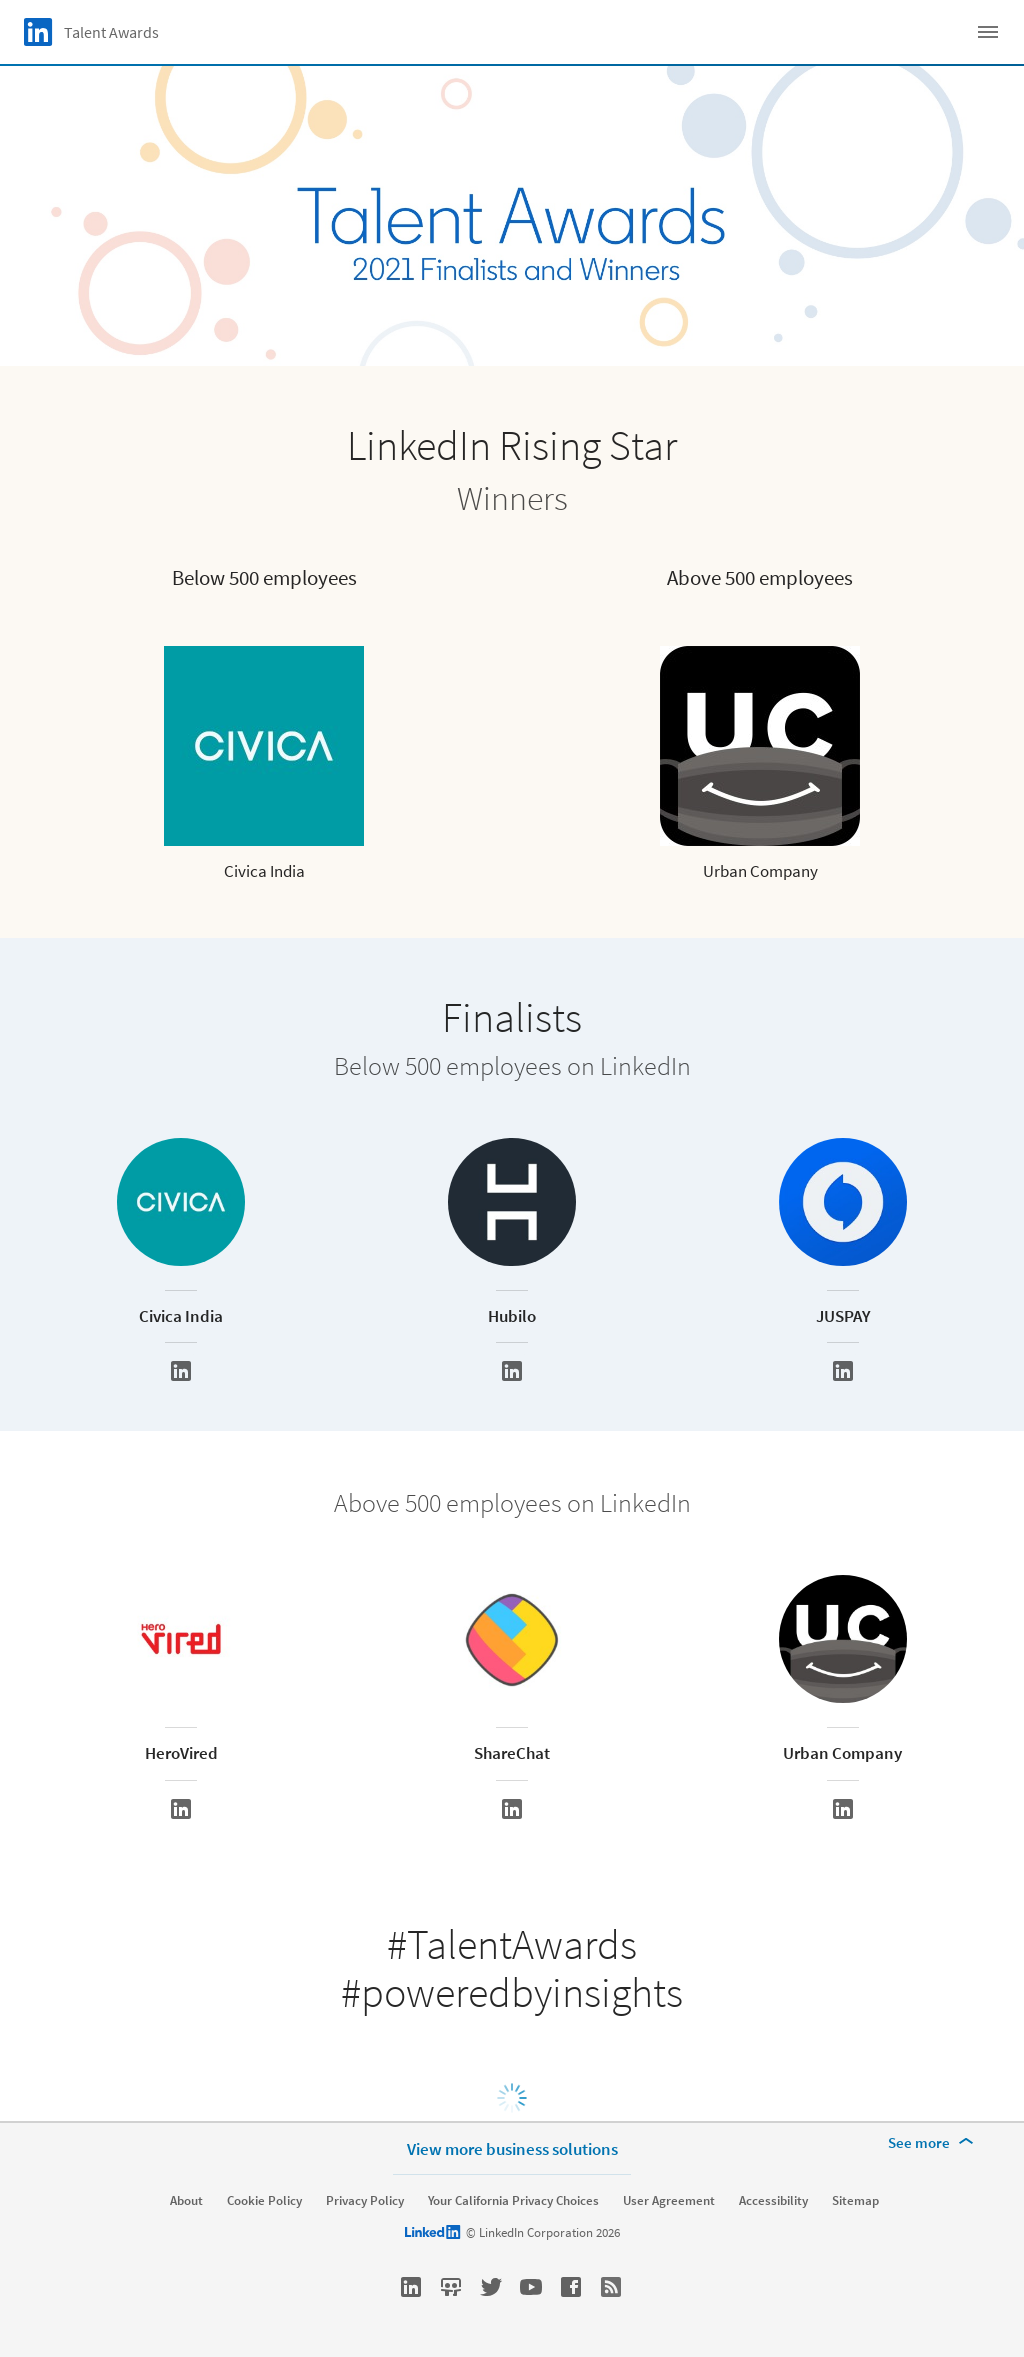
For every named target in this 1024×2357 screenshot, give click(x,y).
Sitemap (855, 2201)
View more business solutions (512, 2149)
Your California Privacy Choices (513, 2201)
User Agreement (669, 2201)
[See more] (934, 2143)
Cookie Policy (264, 2201)
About (186, 2201)
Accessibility (773, 2201)
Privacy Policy (365, 2201)
